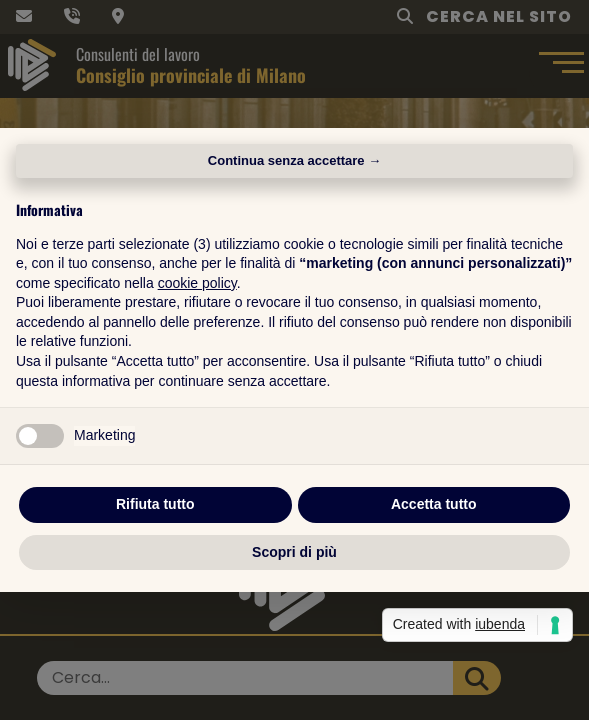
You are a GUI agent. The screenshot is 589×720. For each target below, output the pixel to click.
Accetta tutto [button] (434, 504)
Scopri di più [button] (294, 552)
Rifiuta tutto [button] (155, 504)
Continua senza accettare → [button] (294, 160)
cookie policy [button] (197, 283)
